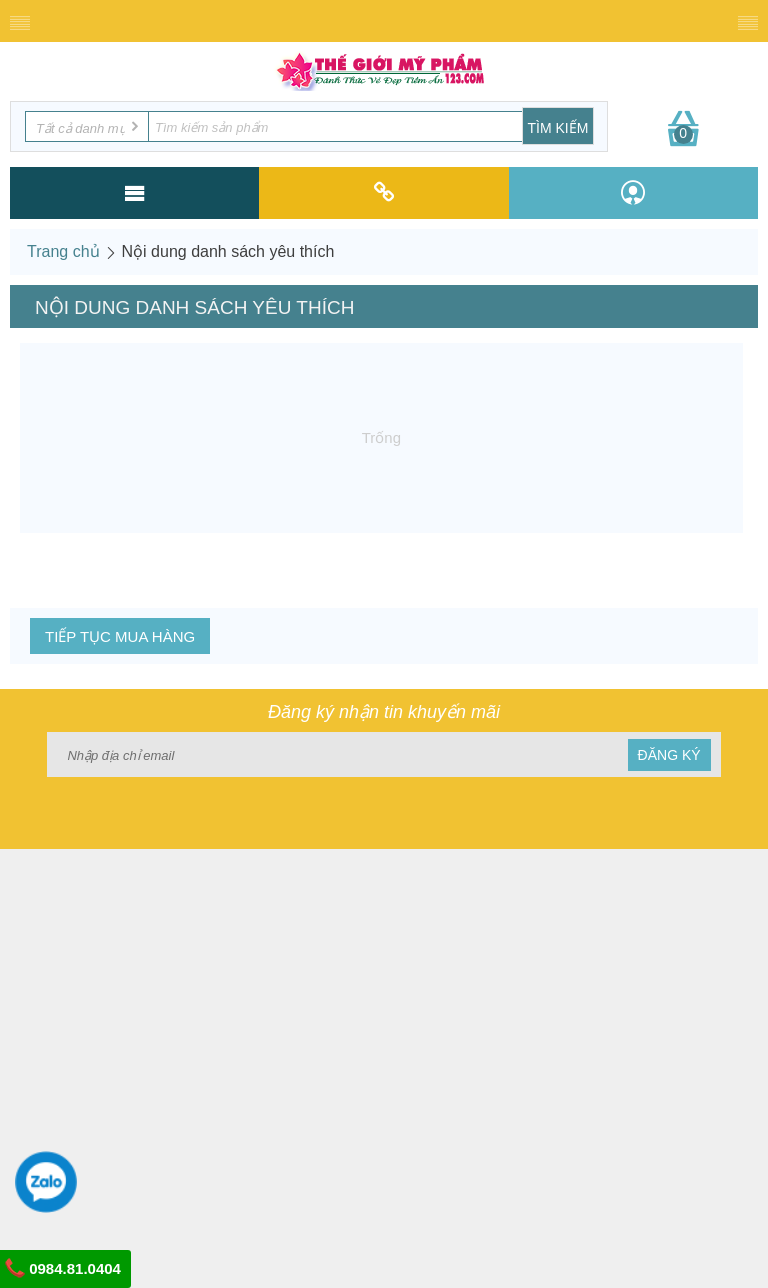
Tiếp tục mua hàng (120, 636)
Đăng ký (669, 755)
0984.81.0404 (63, 1268)
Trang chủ (63, 251)
